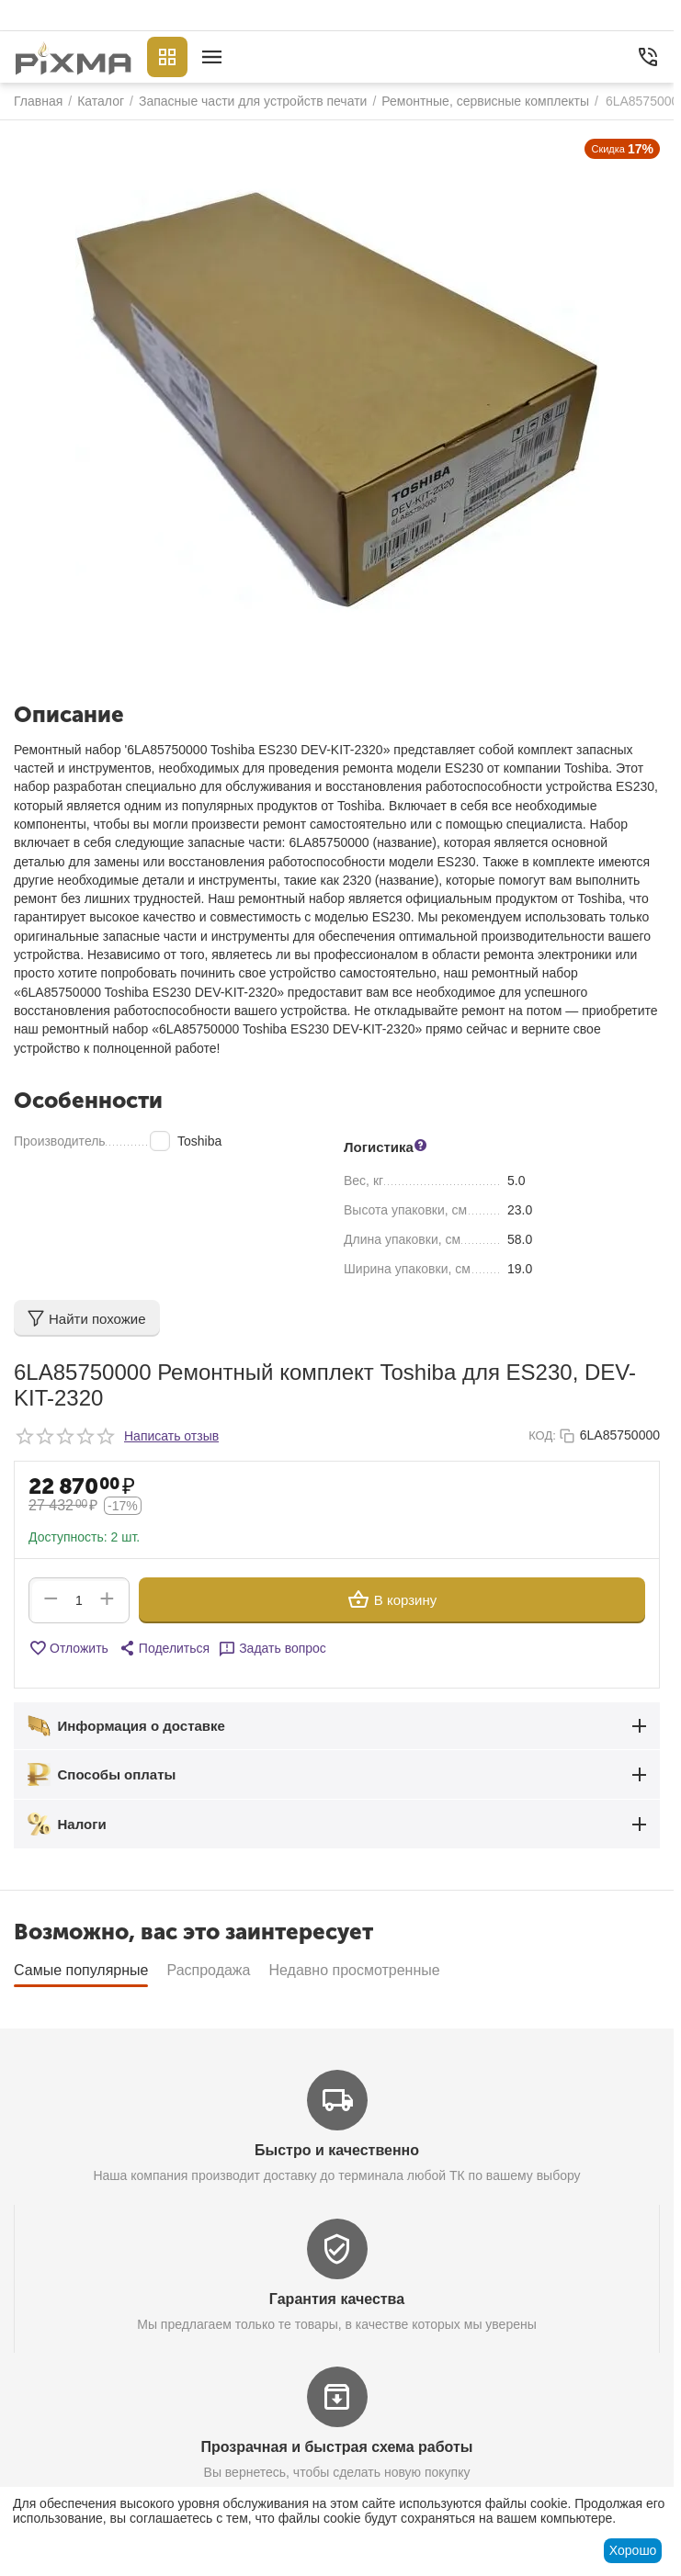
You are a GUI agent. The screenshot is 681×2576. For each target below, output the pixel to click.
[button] (164, 1648)
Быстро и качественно (337, 2150)
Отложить (68, 1648)
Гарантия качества (336, 2299)
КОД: (542, 1435)
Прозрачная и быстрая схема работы (337, 2447)
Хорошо (633, 2550)
